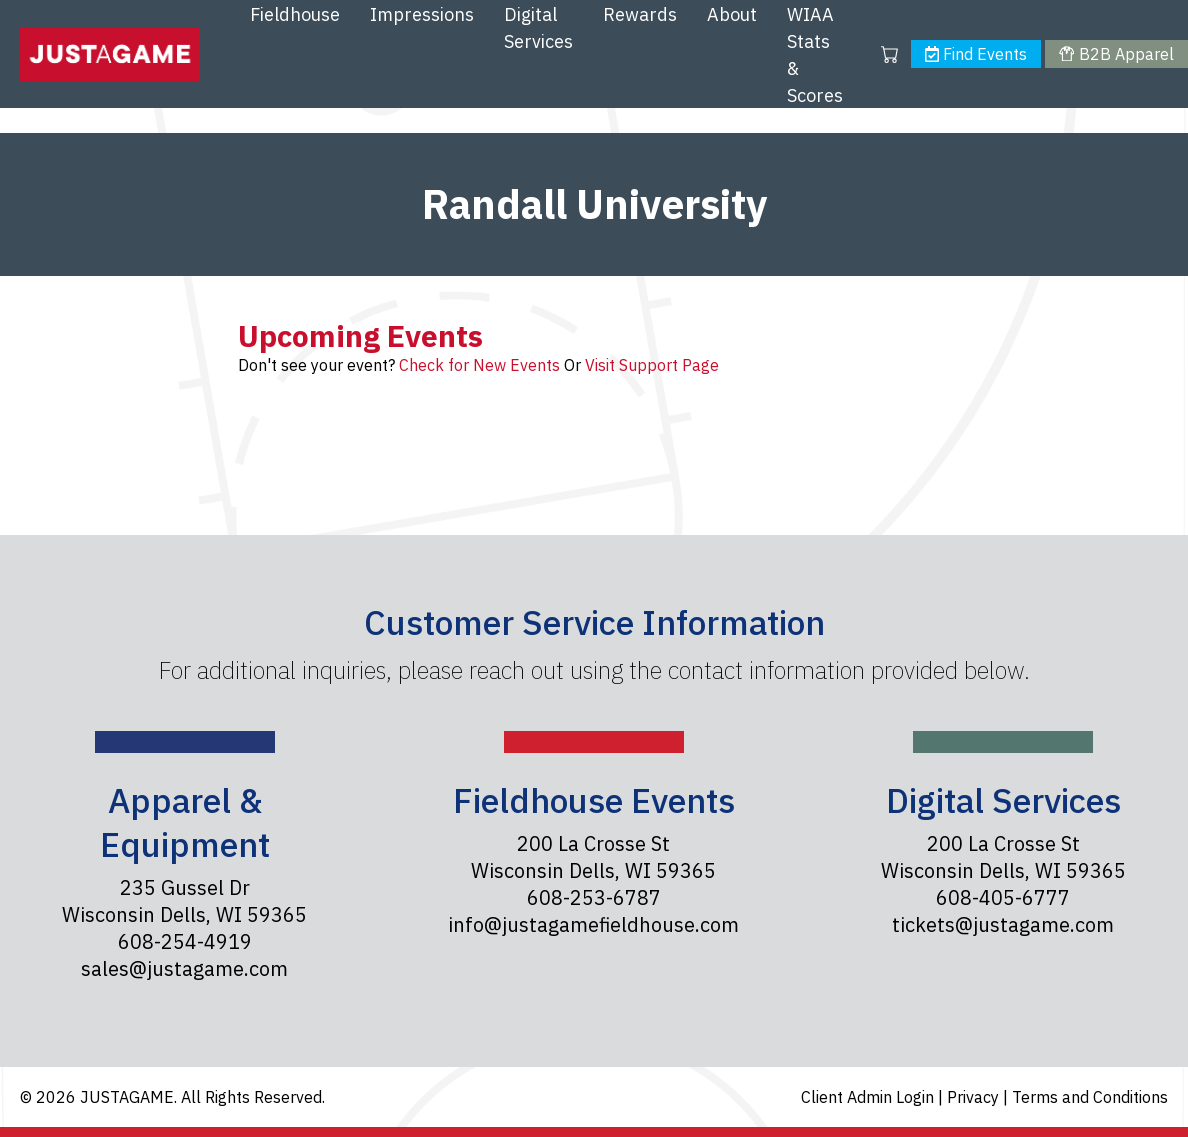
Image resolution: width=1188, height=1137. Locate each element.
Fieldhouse (295, 14)
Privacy (975, 1097)
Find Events (976, 54)
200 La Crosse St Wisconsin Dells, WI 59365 (593, 857)
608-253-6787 (594, 897)
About (732, 14)
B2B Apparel (1116, 54)
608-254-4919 (185, 941)
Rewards (640, 14)
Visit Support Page (652, 365)
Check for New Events (479, 365)
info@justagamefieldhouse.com (593, 924)
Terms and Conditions (1090, 1097)
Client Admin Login (869, 1097)
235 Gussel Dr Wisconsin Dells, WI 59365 (184, 901)
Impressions (422, 14)
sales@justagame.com (184, 968)
